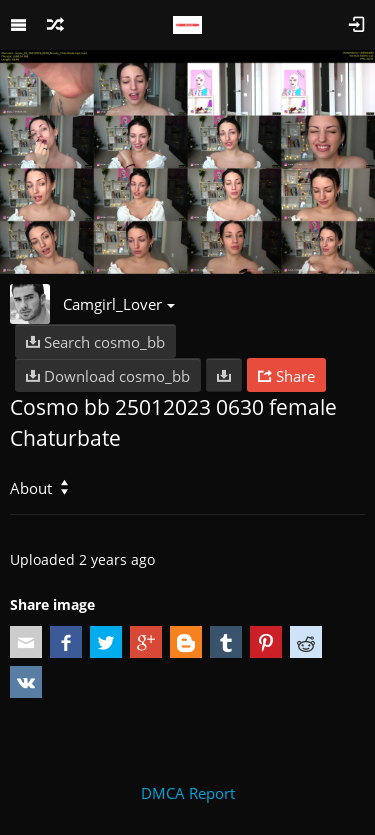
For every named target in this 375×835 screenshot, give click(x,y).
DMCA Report (188, 793)
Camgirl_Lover (119, 304)
